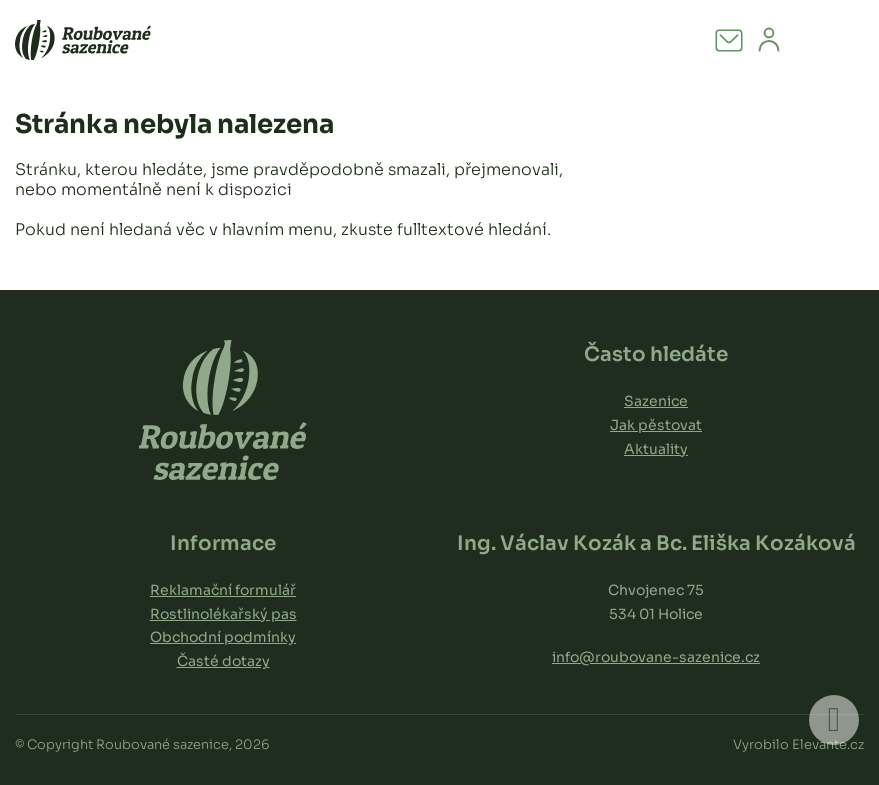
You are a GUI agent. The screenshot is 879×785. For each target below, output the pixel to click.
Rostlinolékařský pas (223, 614)
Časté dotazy (223, 661)
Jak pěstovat (656, 425)
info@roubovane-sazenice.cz (656, 657)
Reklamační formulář (223, 590)
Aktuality (656, 449)
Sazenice (656, 401)
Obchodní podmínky (223, 637)
